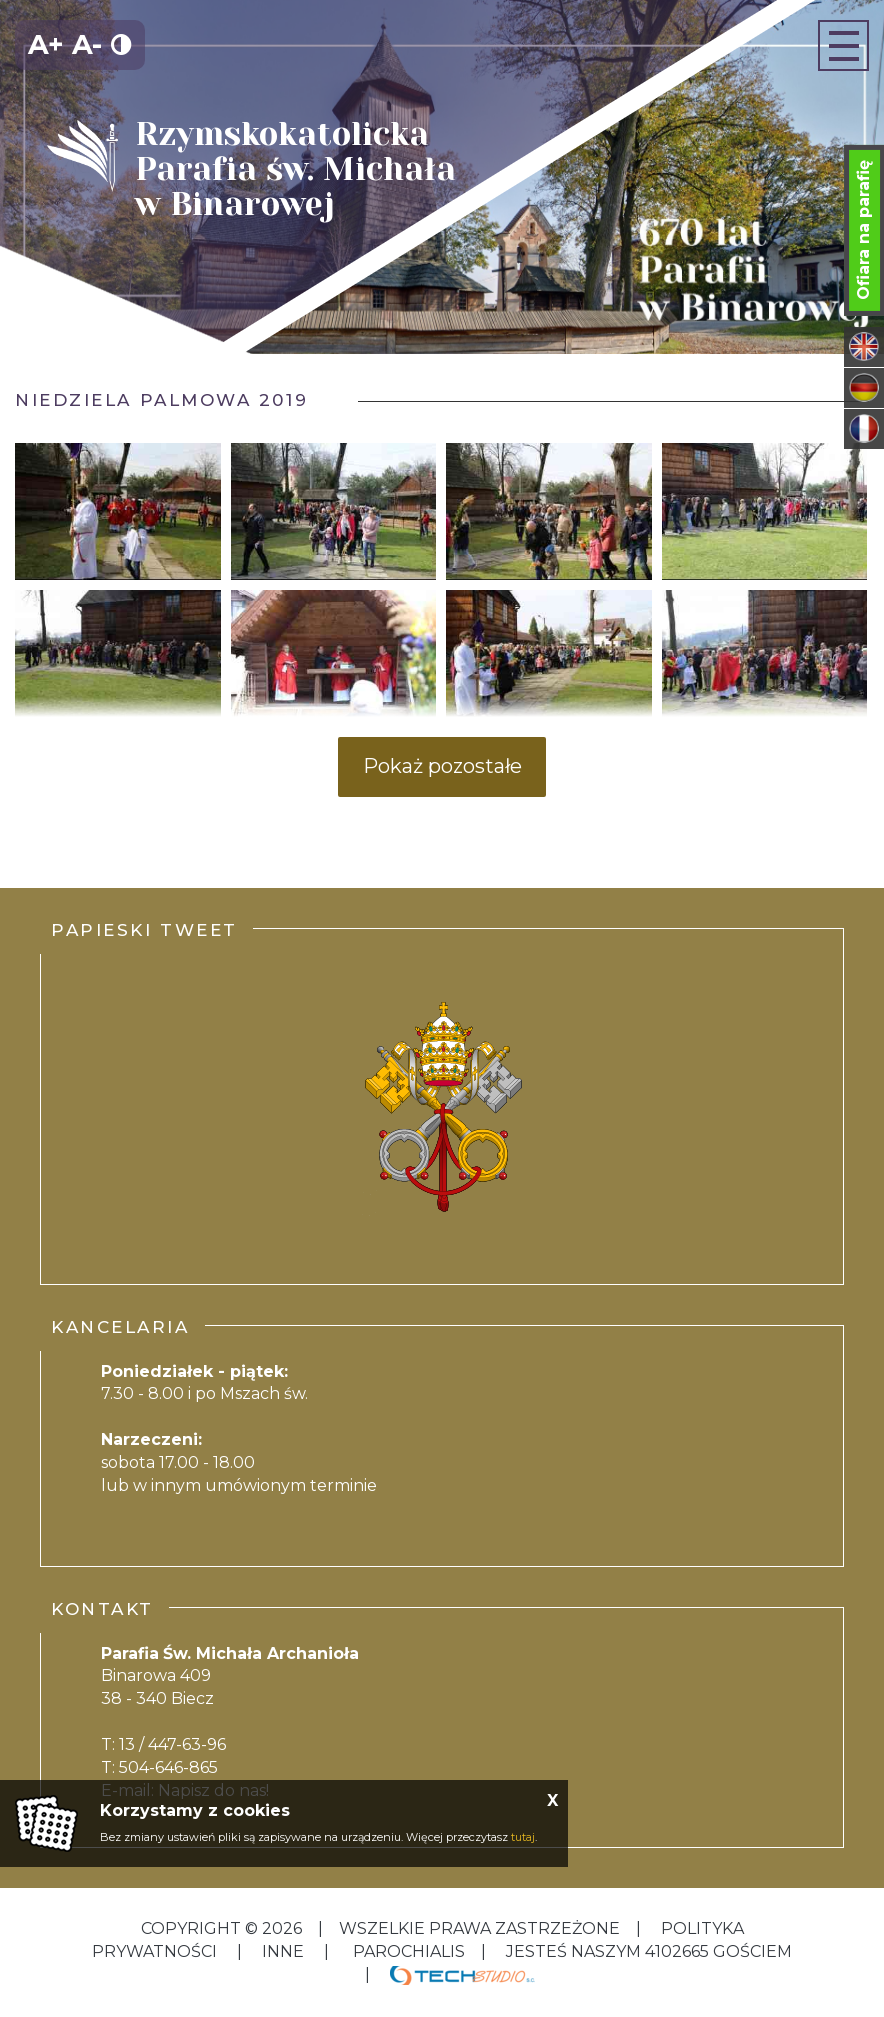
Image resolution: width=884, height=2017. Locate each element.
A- (87, 44)
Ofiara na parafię (863, 230)
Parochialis (409, 1951)
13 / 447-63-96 (172, 1744)
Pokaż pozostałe (442, 766)
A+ (46, 44)
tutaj (523, 1837)
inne (283, 1951)
